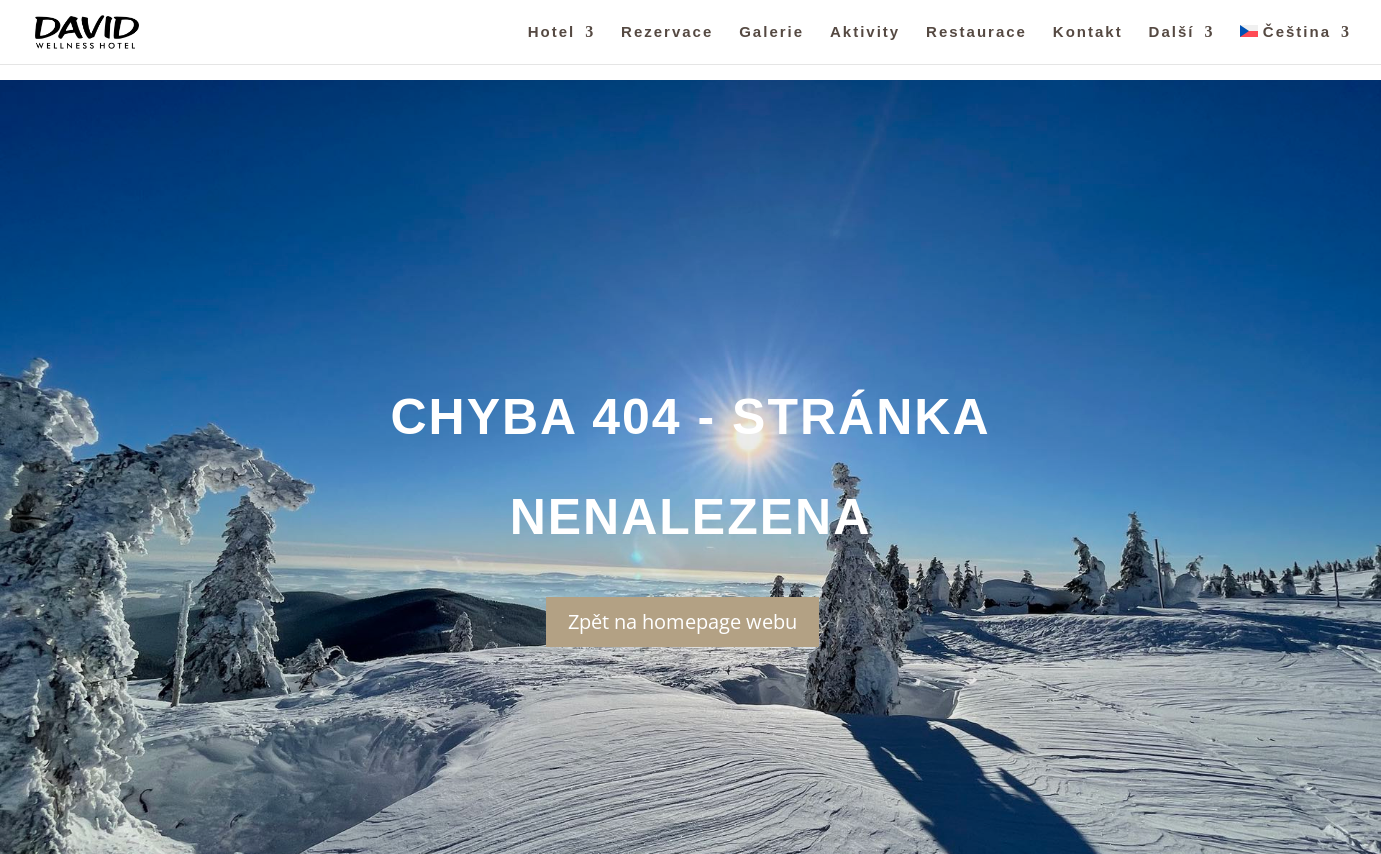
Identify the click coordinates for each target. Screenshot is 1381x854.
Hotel (552, 32)
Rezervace (667, 32)
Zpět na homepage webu (682, 621)
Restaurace (976, 32)
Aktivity (865, 32)
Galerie (771, 32)
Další (1172, 32)
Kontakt (1088, 32)
